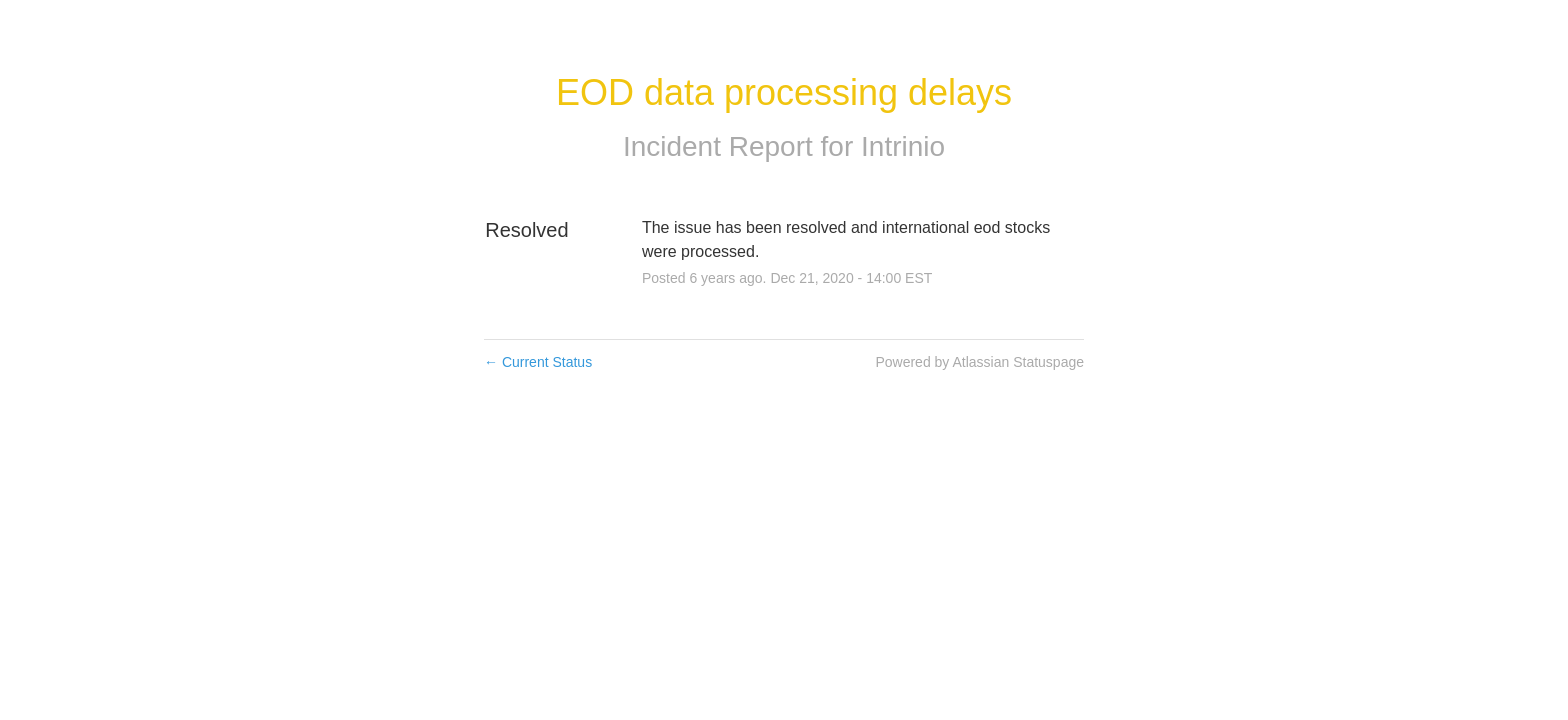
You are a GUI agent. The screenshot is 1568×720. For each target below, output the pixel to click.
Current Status (538, 362)
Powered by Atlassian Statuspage (979, 362)
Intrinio (903, 146)
